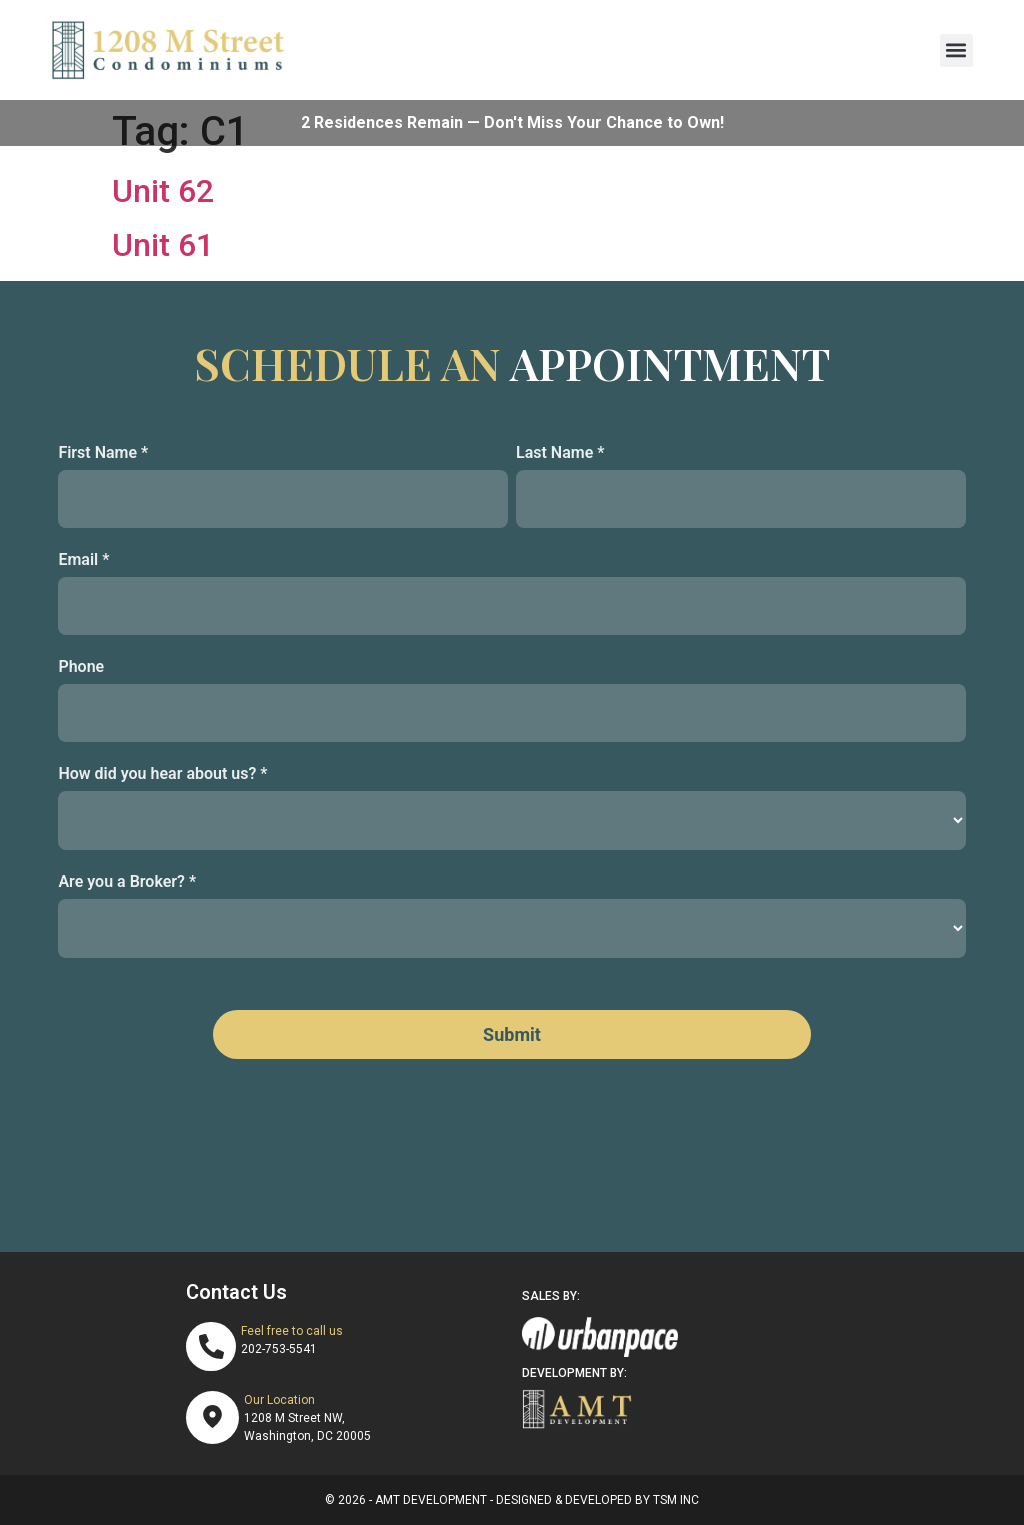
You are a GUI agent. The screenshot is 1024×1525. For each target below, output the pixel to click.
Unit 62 (163, 191)
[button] (956, 50)
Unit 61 (163, 245)
